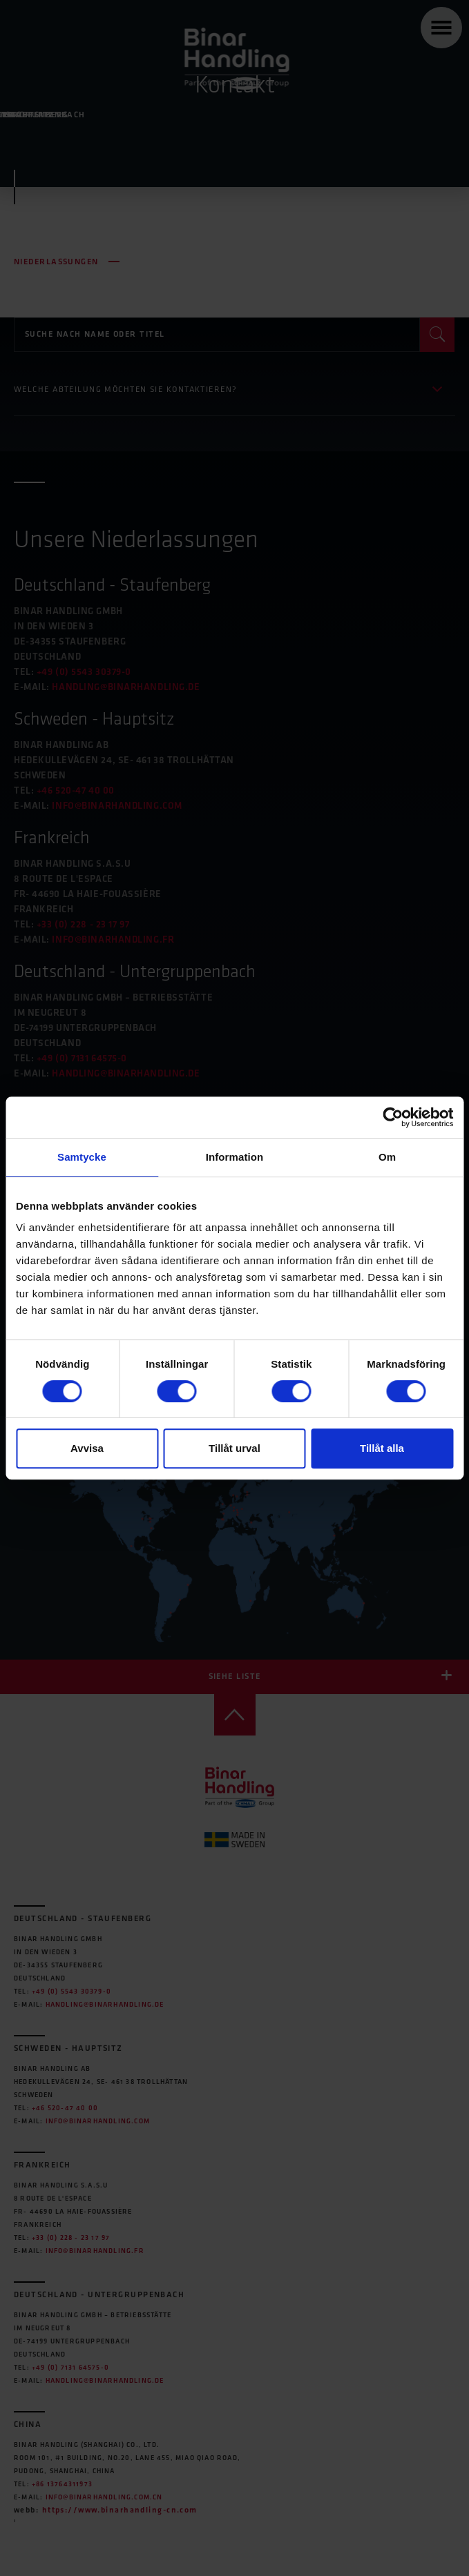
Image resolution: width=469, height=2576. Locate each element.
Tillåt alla (382, 1448)
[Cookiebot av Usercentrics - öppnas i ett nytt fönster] (392, 1117)
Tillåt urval (234, 1448)
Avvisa (87, 1448)
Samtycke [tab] (81, 1157)
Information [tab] (235, 1157)
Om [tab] (387, 1157)
